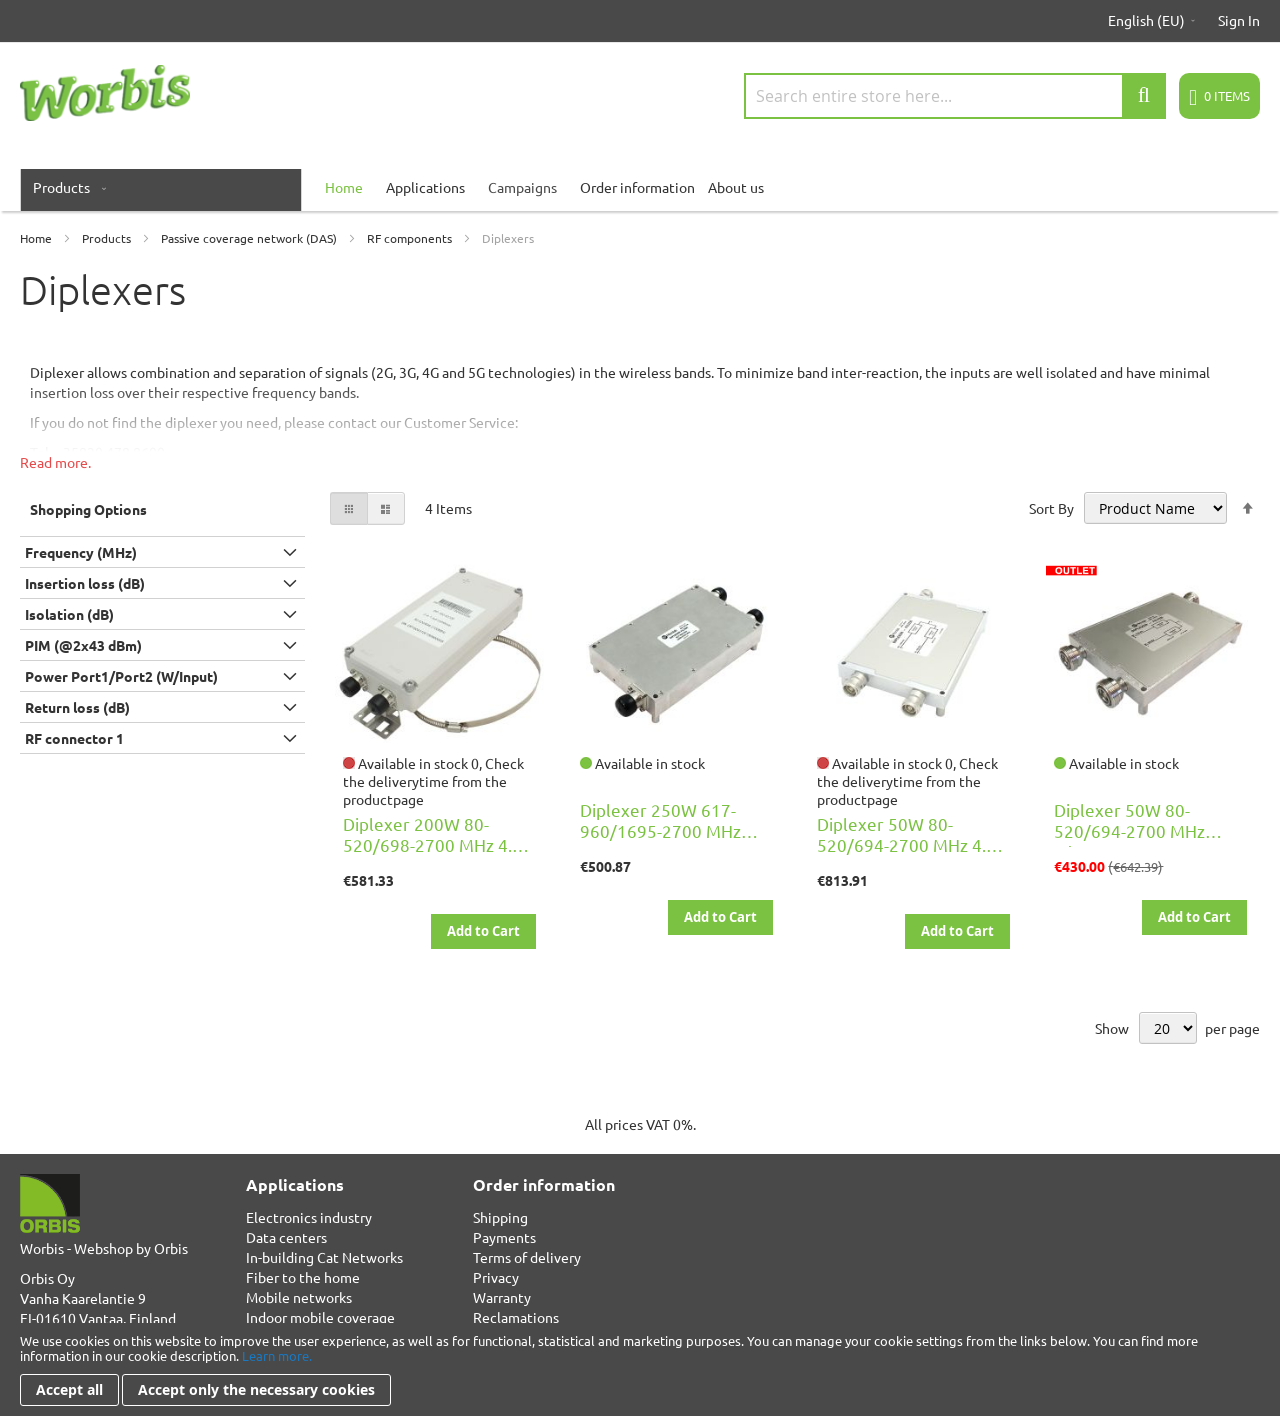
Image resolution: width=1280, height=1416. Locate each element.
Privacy (496, 1277)
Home (37, 238)
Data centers (286, 1237)
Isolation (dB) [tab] (69, 614)
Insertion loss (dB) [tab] (85, 583)
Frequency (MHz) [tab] (81, 552)
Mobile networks (299, 1297)
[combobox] (955, 96)
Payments (504, 1237)
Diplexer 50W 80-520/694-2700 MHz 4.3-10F (909, 844)
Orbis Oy (47, 1278)
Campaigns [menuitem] (522, 187)
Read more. (55, 462)
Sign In (1239, 20)
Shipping (500, 1217)
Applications (425, 187)
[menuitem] (65, 187)
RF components (411, 238)
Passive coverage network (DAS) (250, 238)
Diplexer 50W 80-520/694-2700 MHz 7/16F (1129, 830)
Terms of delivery (527, 1257)
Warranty (502, 1297)
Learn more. (277, 1355)
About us (736, 187)
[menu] (640, 187)
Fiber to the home (303, 1277)
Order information (637, 187)
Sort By (1051, 508)
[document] (640, 1369)
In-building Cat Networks (324, 1257)
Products (108, 238)
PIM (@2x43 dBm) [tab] (83, 645)
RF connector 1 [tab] (74, 738)
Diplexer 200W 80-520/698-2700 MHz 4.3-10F (435, 844)
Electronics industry (309, 1217)
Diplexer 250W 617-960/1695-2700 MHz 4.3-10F (660, 830)
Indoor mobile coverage (320, 1317)
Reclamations (516, 1317)
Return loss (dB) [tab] (77, 707)
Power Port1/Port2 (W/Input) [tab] (121, 676)
